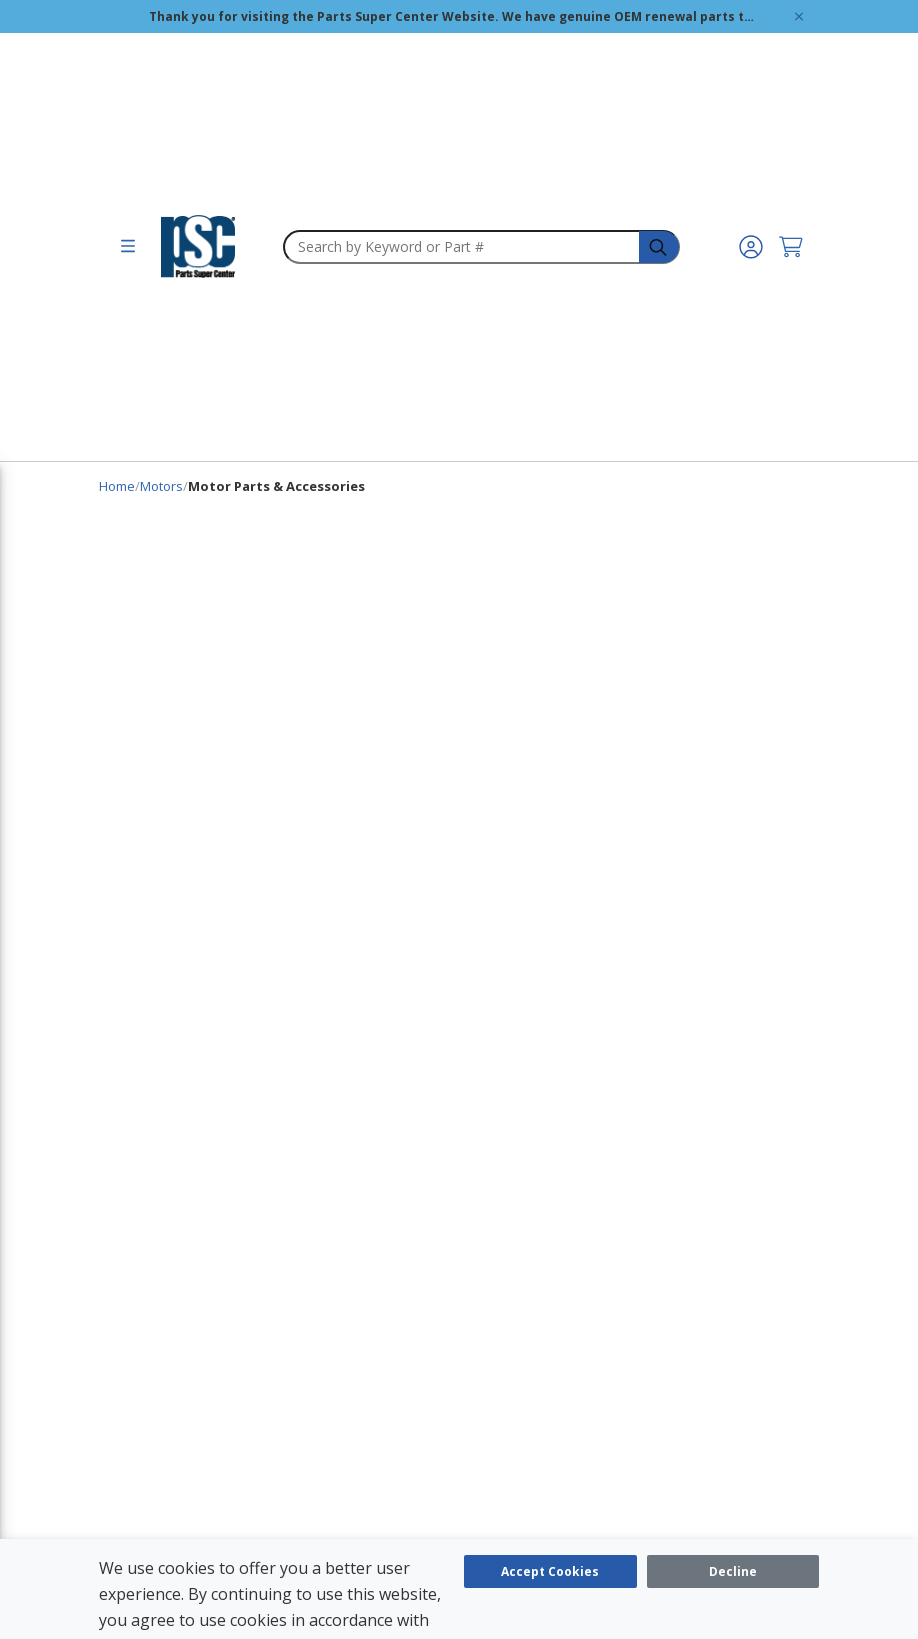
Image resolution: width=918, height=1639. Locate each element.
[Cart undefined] (791, 247)
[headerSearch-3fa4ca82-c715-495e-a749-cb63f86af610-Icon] (659, 247)
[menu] (128, 247)
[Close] (733, 1571)
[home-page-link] (198, 246)
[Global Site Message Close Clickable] (799, 16)
